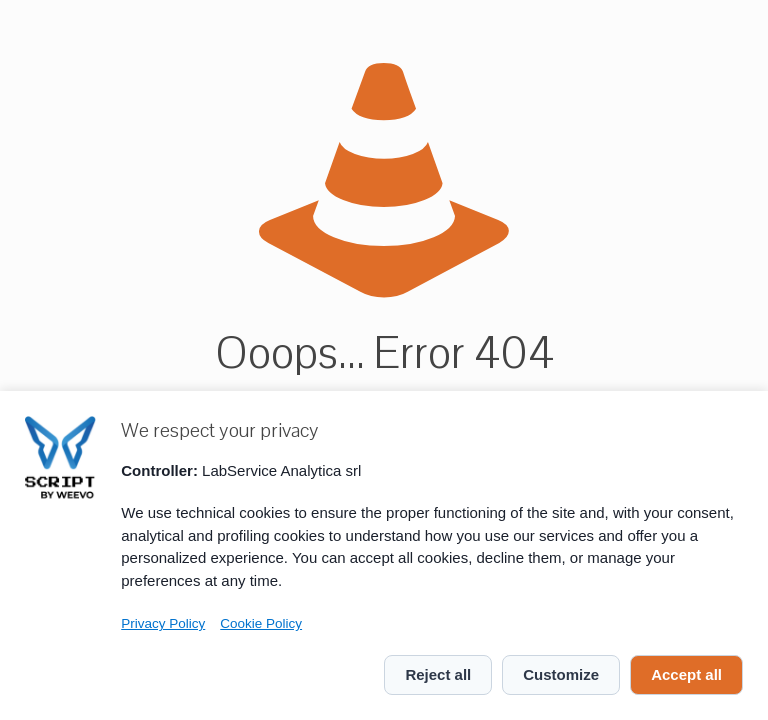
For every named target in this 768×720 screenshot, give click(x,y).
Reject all (438, 674)
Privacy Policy (163, 623)
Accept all (686, 674)
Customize (561, 674)
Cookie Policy (261, 623)
